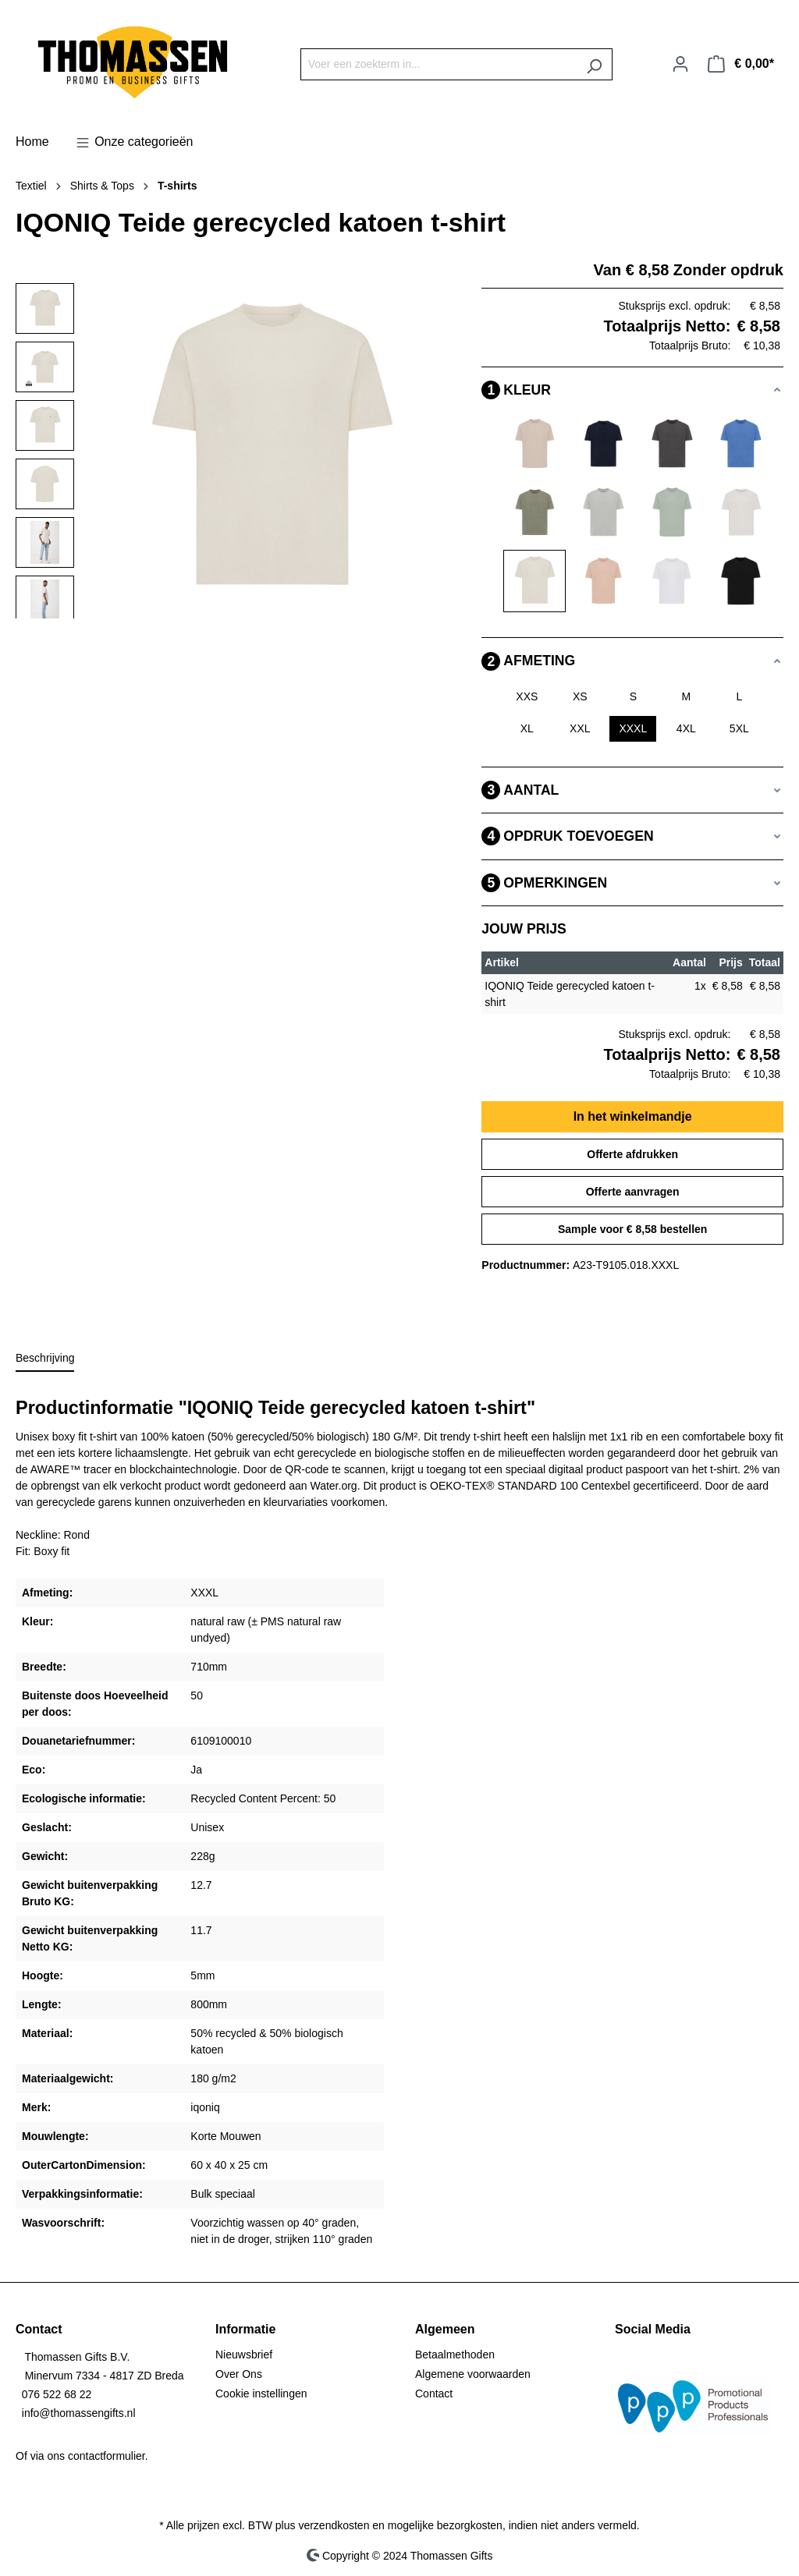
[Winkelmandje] (740, 64)
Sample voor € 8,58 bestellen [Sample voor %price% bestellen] (632, 1229)
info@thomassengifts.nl (79, 2413)
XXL (580, 728)
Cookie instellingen (261, 2393)
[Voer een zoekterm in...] (438, 64)
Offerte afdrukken (632, 1154)
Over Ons (238, 2374)
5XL (739, 728)
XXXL (633, 728)
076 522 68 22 (57, 2394)
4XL (686, 728)
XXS (527, 696)
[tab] (45, 1359)
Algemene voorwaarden (473, 2374)
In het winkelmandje (633, 1116)
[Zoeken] (594, 64)
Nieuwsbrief (243, 2354)
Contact (434, 2393)
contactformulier (106, 2456)
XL (527, 728)
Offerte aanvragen (633, 1191)
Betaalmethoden (455, 2354)
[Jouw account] (680, 64)
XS (580, 696)
